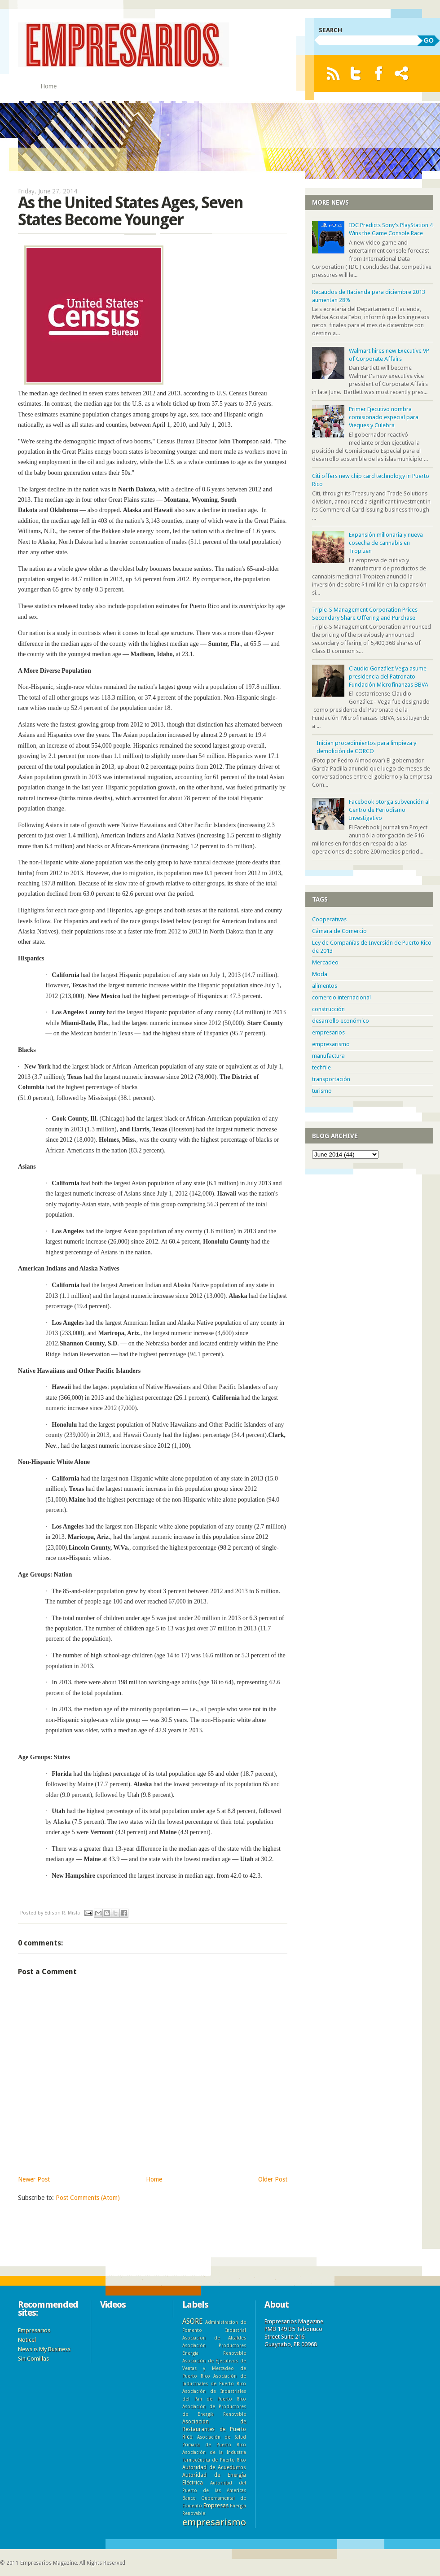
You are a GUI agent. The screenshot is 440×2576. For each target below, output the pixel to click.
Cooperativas (329, 919)
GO (429, 40)
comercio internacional (341, 997)
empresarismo (331, 1044)
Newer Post (34, 2179)
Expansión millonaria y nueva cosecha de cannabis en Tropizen (386, 542)
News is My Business (44, 2349)
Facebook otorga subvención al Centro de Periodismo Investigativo (389, 809)
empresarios (328, 1032)
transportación (331, 1079)
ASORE (192, 2321)
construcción (328, 1009)
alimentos (324, 985)
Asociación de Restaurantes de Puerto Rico (214, 2429)
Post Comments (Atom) (88, 2197)
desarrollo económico (340, 1020)
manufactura (328, 1055)
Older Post (272, 2179)
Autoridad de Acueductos (214, 2467)
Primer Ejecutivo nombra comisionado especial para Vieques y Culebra (383, 417)
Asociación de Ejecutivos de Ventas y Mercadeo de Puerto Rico (214, 2368)
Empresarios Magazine (48, 2563)
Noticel (27, 2339)
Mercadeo (325, 962)
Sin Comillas (33, 2358)
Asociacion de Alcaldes (214, 2337)
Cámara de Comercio (339, 931)
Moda (319, 974)
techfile (321, 1067)
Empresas (216, 2505)
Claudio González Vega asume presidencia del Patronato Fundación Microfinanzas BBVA (388, 676)
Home (48, 86)
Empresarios (34, 2330)
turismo (322, 1090)
